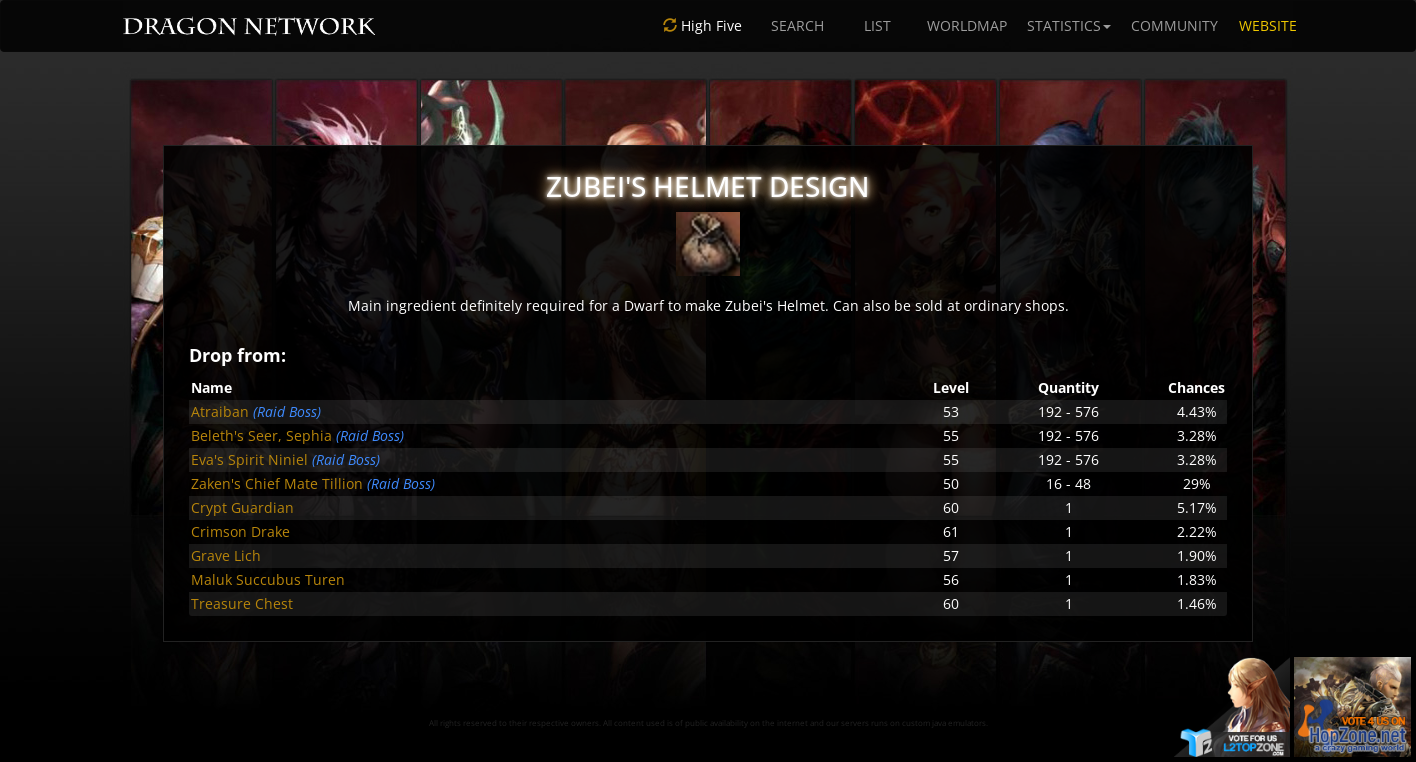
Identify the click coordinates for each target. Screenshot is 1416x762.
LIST (877, 25)
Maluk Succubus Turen (268, 579)
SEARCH (797, 25)
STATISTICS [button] (1069, 25)
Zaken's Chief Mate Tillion (277, 483)
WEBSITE (1268, 25)
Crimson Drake (240, 531)
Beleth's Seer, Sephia (261, 435)
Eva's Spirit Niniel (249, 459)
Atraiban (220, 411)
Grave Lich (226, 555)
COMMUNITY (1174, 25)
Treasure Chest (242, 603)
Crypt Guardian (242, 507)
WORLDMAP (967, 25)
